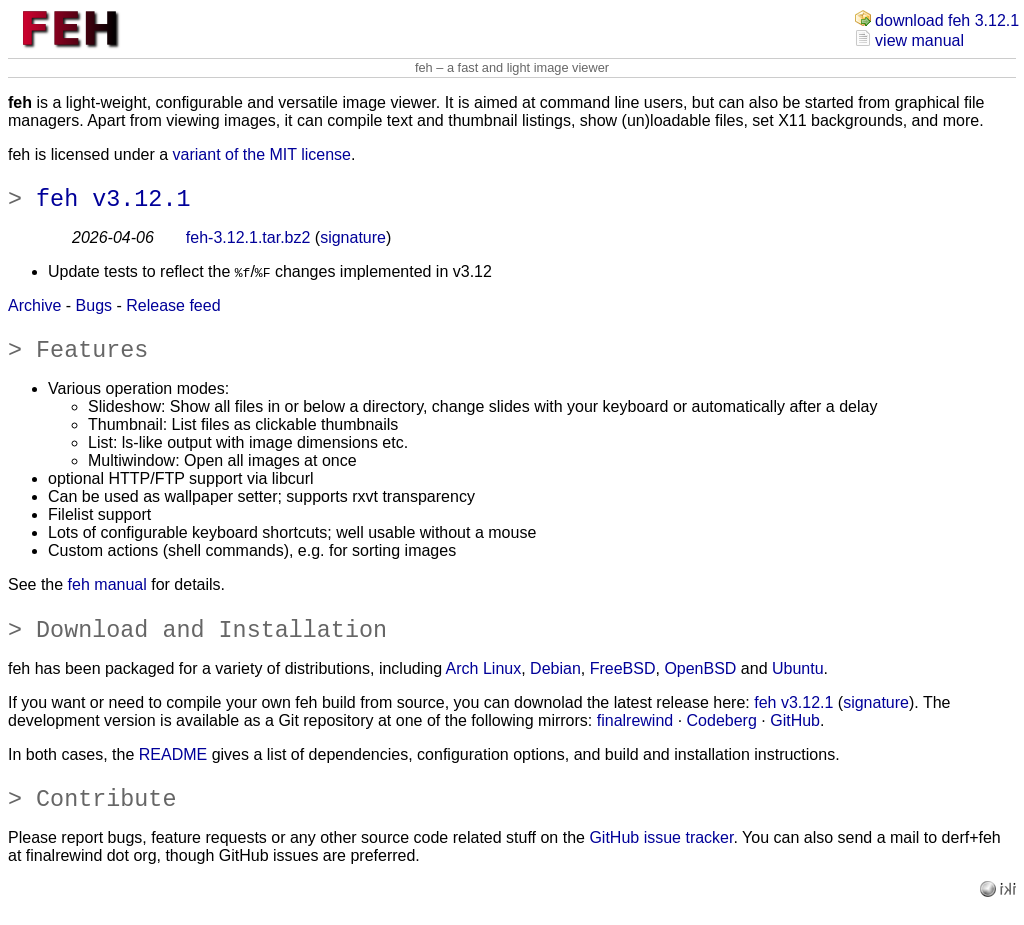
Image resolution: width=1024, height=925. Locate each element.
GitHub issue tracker (661, 861)
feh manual (107, 596)
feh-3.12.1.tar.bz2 (248, 243)
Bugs (94, 311)
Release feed (173, 311)
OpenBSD (700, 686)
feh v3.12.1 (113, 203)
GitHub (795, 738)
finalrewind (635, 738)
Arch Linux (484, 686)
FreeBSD (623, 686)
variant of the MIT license (262, 154)
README (173, 772)
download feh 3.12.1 (947, 20)
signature (353, 243)
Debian (555, 686)
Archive (34, 311)
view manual (919, 40)
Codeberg (722, 738)
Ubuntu (798, 686)
